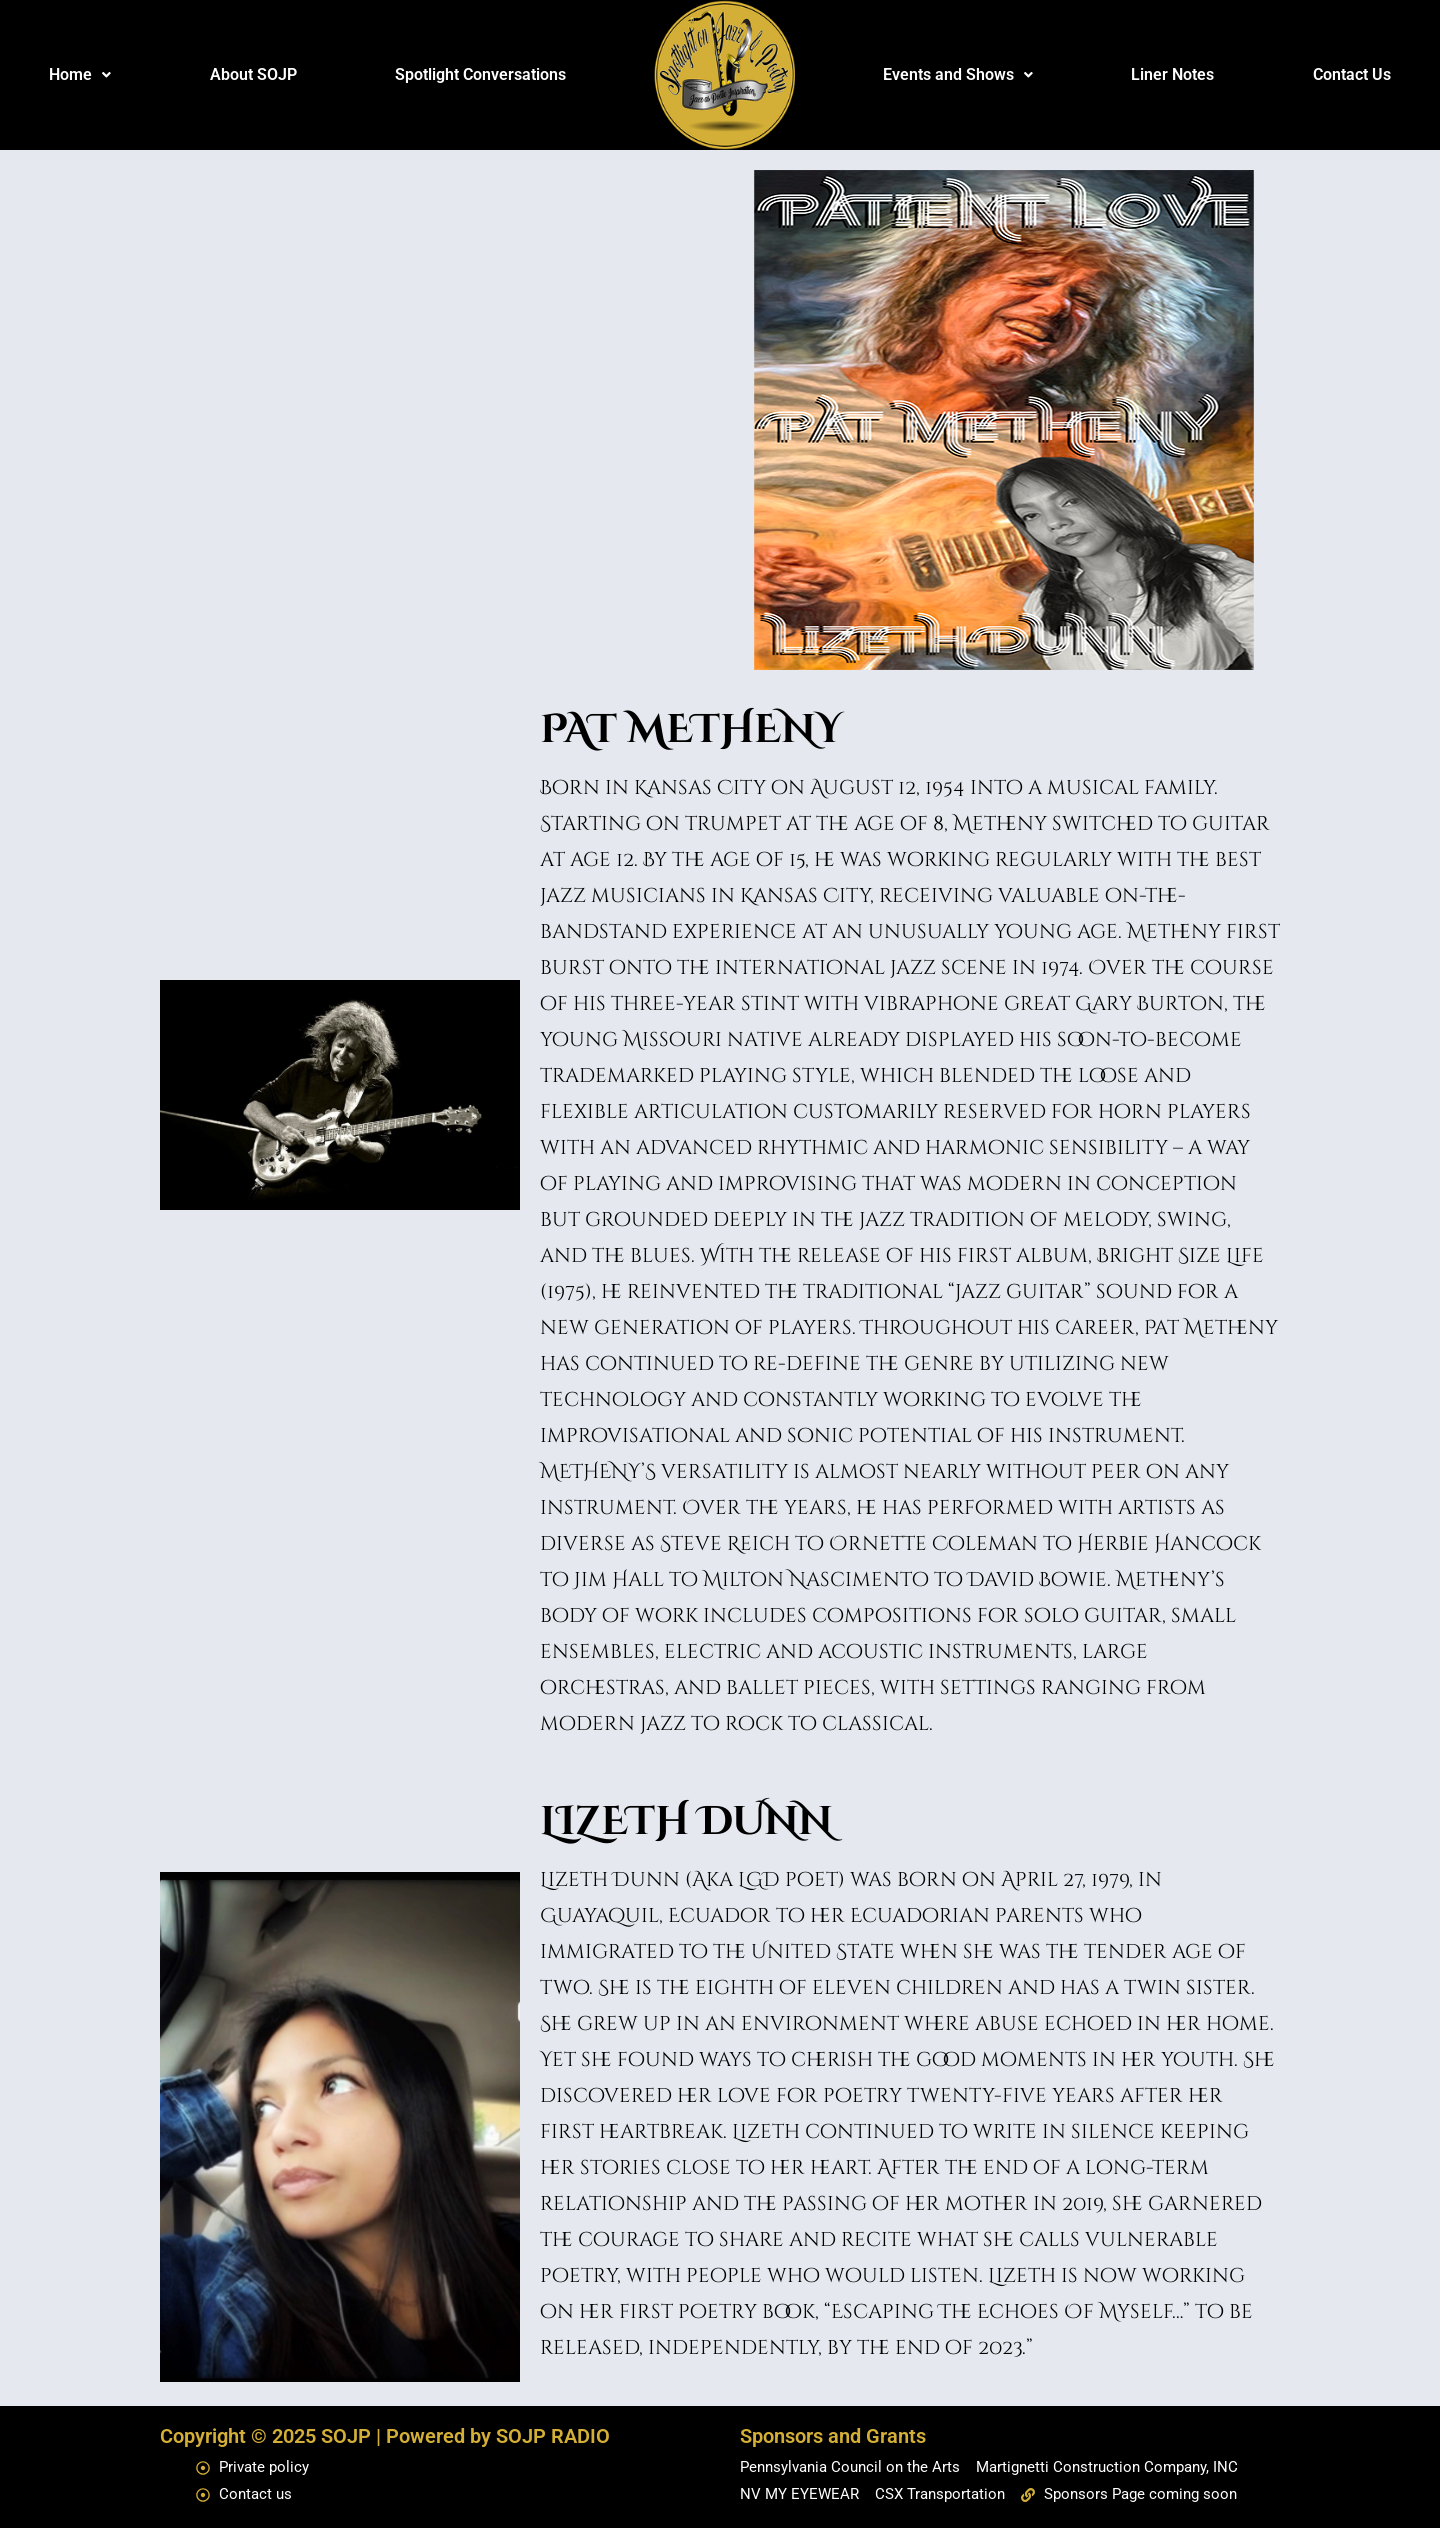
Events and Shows (958, 74)
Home (80, 74)
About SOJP (253, 74)
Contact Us (1352, 74)
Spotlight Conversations (480, 74)
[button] (80, 75)
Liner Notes (1172, 74)
